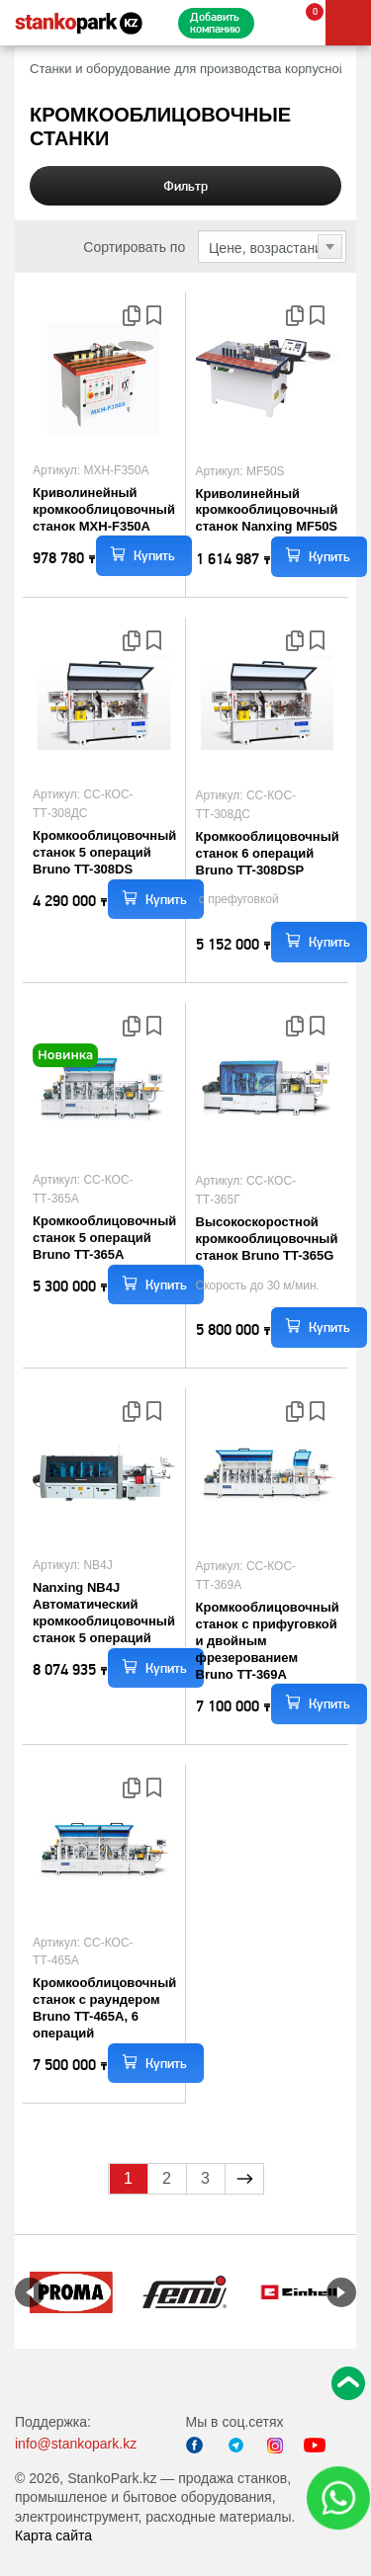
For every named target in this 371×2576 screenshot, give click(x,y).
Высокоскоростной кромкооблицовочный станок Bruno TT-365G (267, 1238)
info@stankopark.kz (76, 2443)
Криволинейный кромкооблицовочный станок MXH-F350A (104, 509)
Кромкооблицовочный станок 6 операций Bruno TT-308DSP (267, 853)
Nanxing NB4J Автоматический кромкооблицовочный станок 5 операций (104, 1612)
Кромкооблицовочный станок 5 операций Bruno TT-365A (104, 1237)
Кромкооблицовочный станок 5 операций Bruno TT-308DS (104, 852)
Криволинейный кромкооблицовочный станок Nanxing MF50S (267, 510)
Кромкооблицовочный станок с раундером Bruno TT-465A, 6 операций (104, 2007)
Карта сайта (53, 2535)
